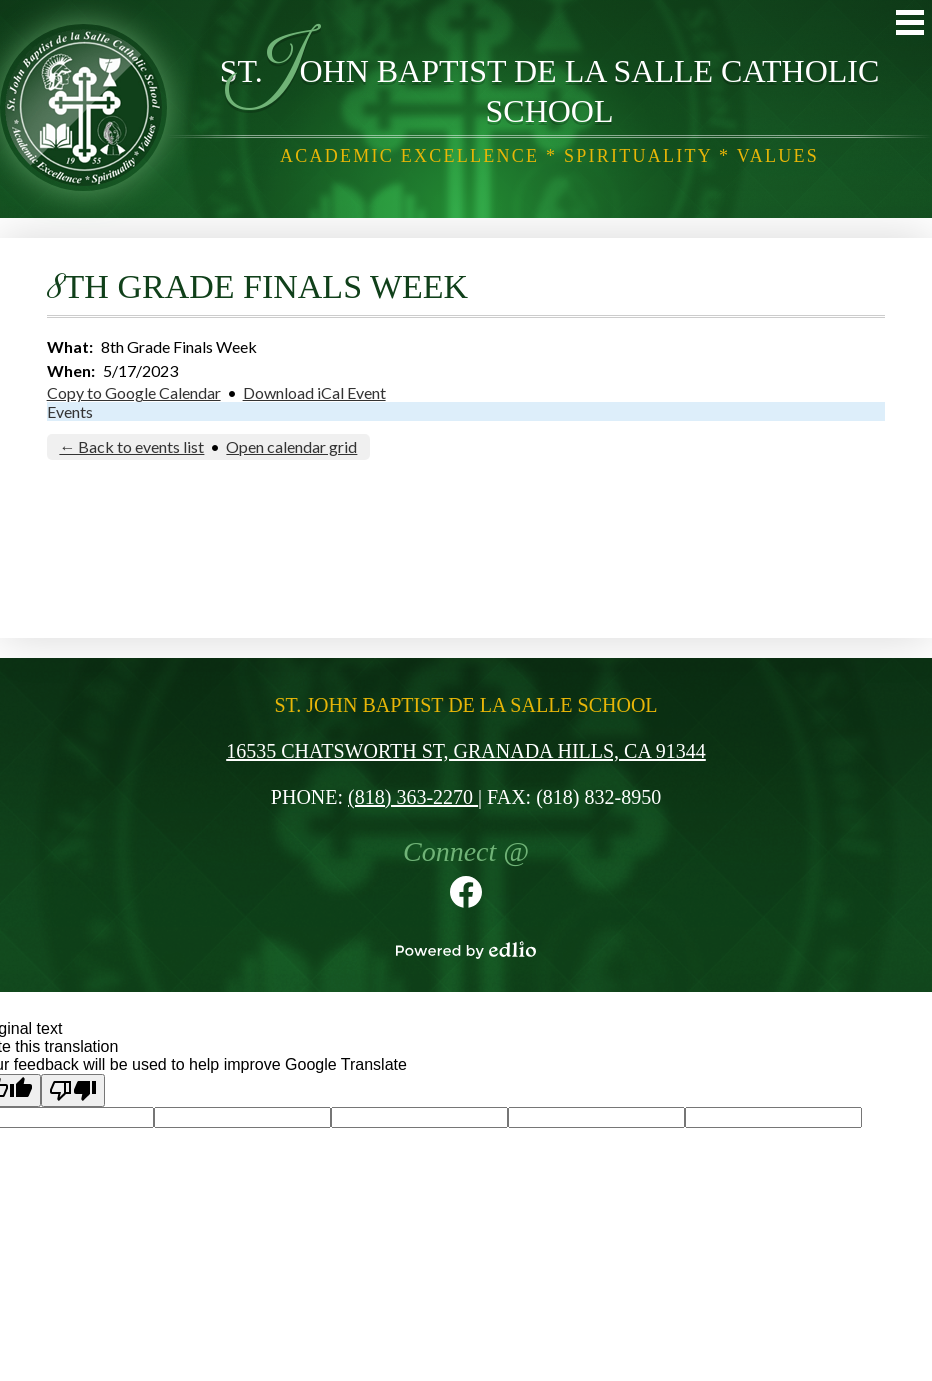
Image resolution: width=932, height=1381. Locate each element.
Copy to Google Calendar (134, 392)
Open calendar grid (291, 446)
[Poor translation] (73, 1090)
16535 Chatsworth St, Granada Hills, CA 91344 (466, 751)
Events (70, 411)
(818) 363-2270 (413, 797)
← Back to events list (131, 446)
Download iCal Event (314, 392)
